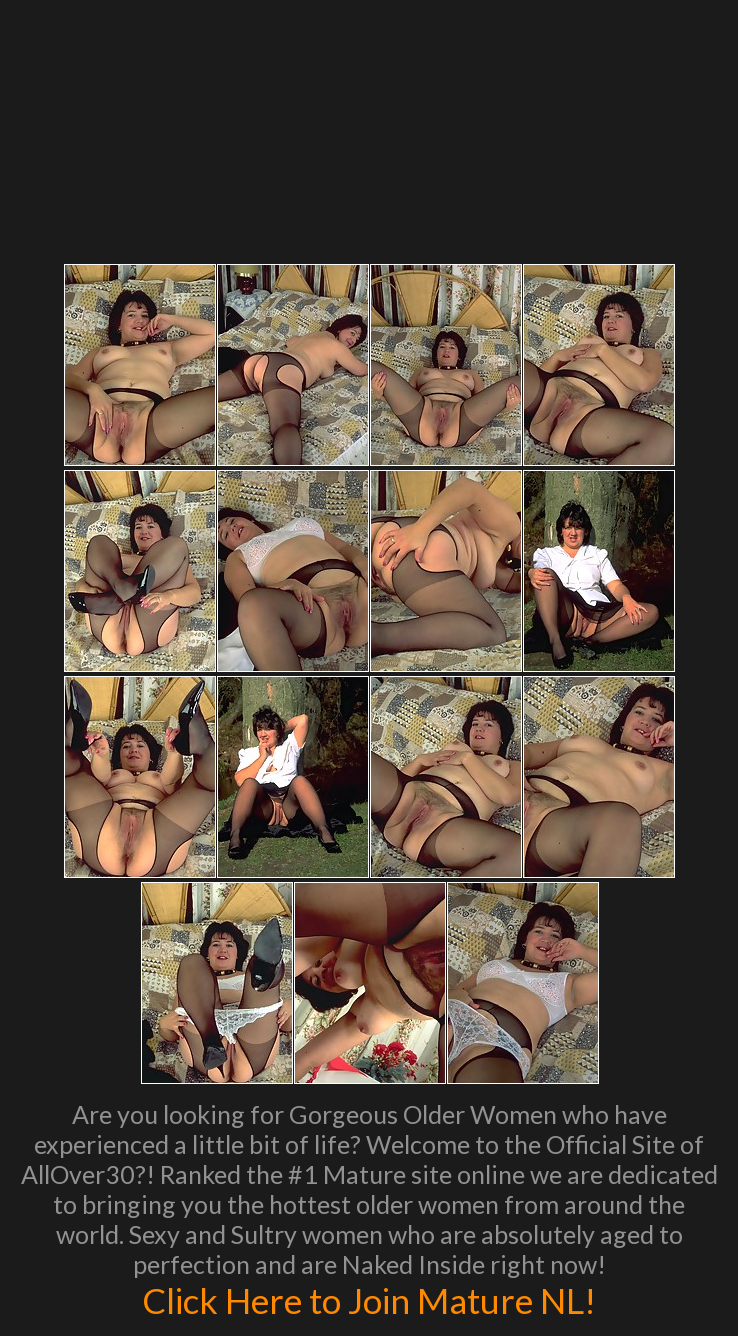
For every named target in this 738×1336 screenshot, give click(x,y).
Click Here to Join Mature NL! (369, 1300)
